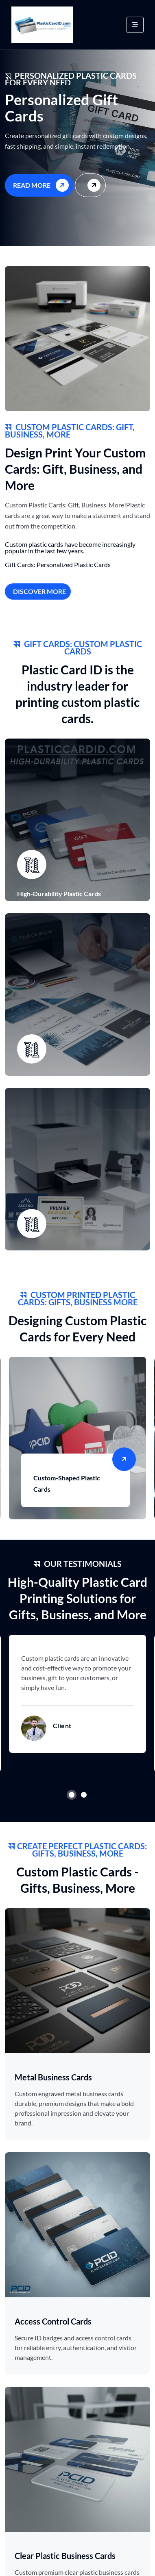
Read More (42, 185)
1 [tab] (71, 1795)
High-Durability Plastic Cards (59, 893)
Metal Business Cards (53, 2077)
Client (62, 1725)
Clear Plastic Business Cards (65, 2556)
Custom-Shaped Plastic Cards (66, 1483)
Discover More (39, 591)
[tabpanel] (77, 1694)
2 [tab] (84, 1795)
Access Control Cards (53, 2321)
